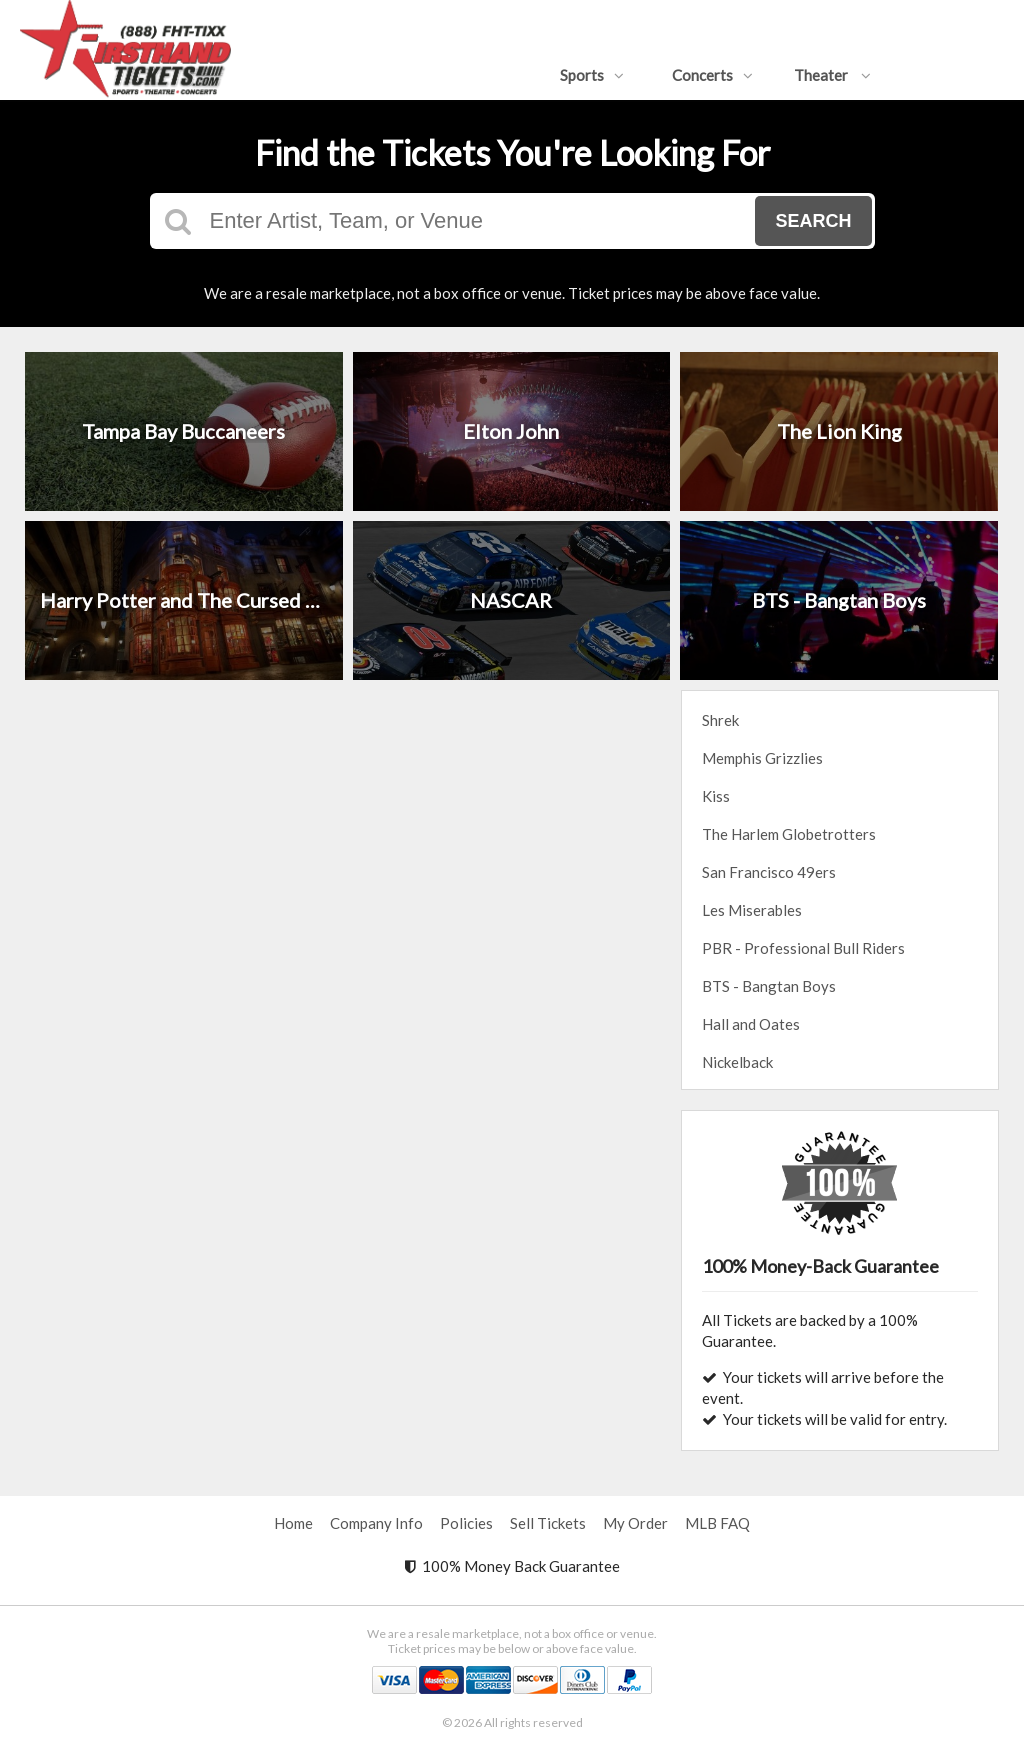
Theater (832, 75)
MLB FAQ (717, 1523)
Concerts (712, 75)
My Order (635, 1523)
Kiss (716, 796)
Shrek (720, 720)
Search (813, 221)
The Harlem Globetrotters (789, 834)
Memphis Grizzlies (762, 758)
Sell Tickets (548, 1523)
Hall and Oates (751, 1024)
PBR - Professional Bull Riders (803, 948)
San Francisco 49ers (769, 872)
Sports (592, 75)
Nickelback (737, 1062)
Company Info (376, 1523)
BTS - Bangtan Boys (769, 986)
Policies (466, 1523)
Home (293, 1523)
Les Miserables (752, 910)
